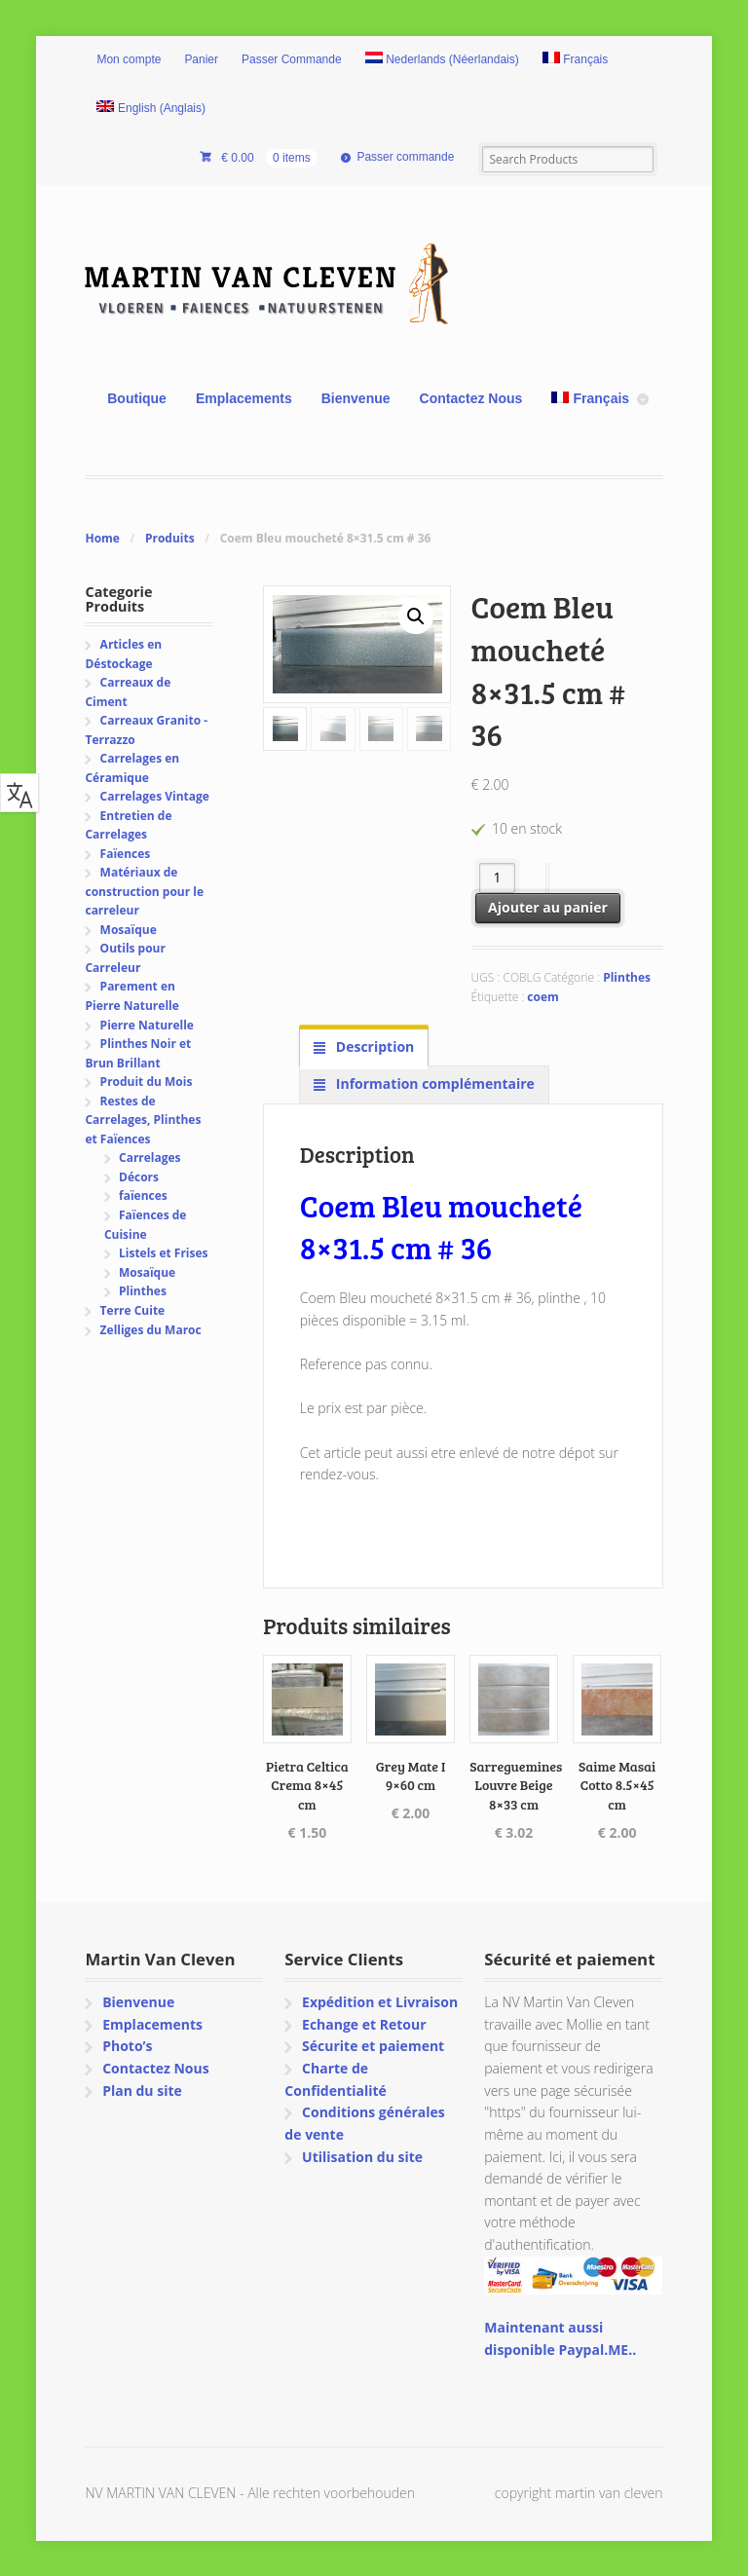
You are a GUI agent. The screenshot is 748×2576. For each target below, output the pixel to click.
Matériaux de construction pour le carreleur (144, 891)
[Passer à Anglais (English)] (151, 109)
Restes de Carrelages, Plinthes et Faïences (143, 1120)
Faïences (125, 853)
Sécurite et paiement (373, 2045)
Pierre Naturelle (147, 1025)
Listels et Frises (163, 1253)
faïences (143, 1195)
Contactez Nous (471, 398)
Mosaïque (128, 929)
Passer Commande (292, 59)
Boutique (137, 398)
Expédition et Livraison (380, 2002)
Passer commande (405, 157)
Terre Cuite (133, 1310)
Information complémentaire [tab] (433, 1083)
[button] (415, 616)
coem (542, 997)
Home (102, 538)
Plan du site (142, 2090)
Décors (139, 1177)
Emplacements (244, 398)
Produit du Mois (146, 1081)
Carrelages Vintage (154, 796)
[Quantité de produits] (497, 878)
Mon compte (128, 59)
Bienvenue (356, 398)
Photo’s (127, 2045)
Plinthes (627, 977)
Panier (201, 59)
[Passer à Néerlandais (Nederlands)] (442, 60)
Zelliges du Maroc (151, 1330)
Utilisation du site (362, 2156)
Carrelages (150, 1157)
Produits (170, 538)
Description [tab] (373, 1046)
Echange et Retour (364, 2024)
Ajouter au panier (548, 907)
